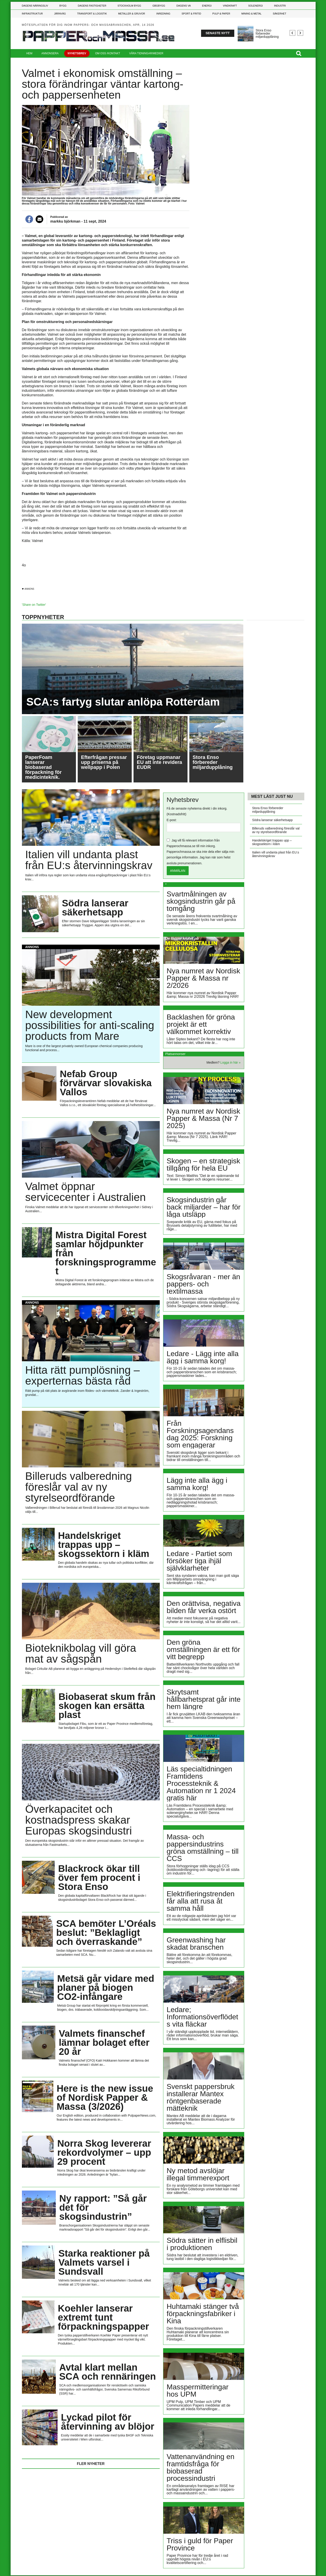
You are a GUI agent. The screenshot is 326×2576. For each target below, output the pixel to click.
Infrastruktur (32, 13)
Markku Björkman (65, 221)
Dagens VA (183, 5)
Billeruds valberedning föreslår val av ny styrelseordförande (276, 830)
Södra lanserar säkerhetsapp (272, 820)
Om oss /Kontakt (107, 53)
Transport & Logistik (92, 13)
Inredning (163, 13)
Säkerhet (279, 13)
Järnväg (60, 13)
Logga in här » (230, 1062)
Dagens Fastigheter (92, 5)
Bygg (63, 5)
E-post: (172, 820)
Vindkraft (230, 5)
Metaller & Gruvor (131, 13)
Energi (206, 5)
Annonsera (50, 53)
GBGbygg (158, 5)
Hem (29, 53)
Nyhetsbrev (77, 53)
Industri (280, 5)
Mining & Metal (252, 13)
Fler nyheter (91, 2563)
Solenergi (255, 5)
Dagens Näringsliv (35, 5)
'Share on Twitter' (34, 604)
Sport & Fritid (191, 13)
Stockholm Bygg (129, 5)
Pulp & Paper (221, 13)
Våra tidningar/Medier (146, 53)
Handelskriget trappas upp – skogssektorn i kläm (272, 842)
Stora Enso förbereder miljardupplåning (267, 809)
